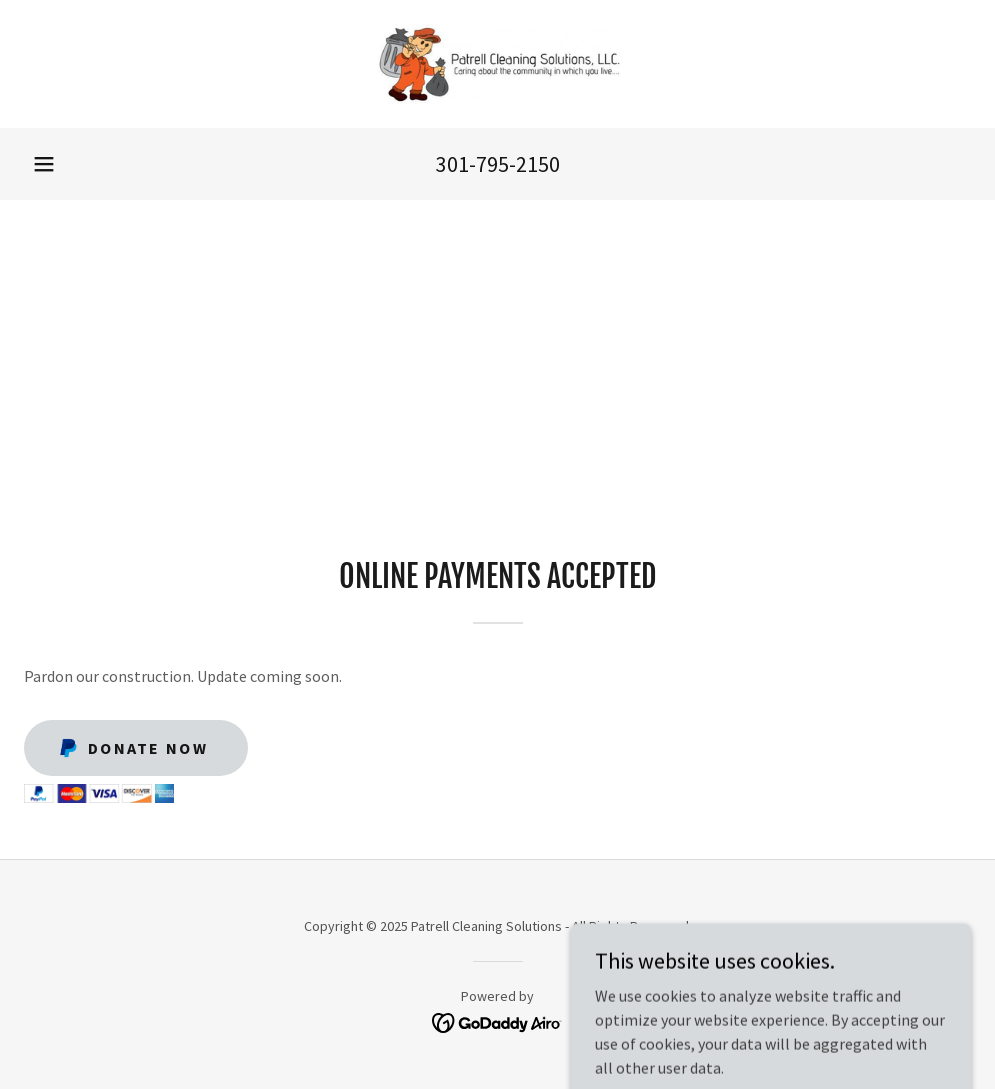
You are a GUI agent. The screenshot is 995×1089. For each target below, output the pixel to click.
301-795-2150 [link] (498, 164)
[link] (497, 64)
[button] (44, 164)
